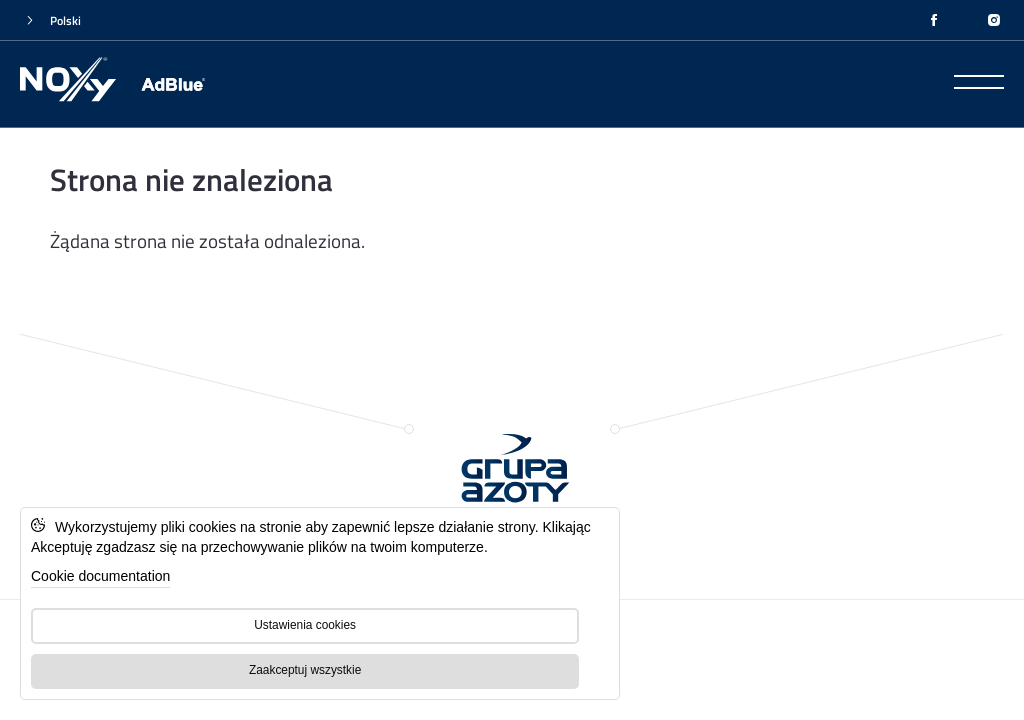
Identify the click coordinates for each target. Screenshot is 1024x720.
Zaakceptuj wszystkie (305, 670)
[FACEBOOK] (934, 20)
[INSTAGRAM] (994, 20)
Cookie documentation (100, 576)
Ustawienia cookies (305, 625)
